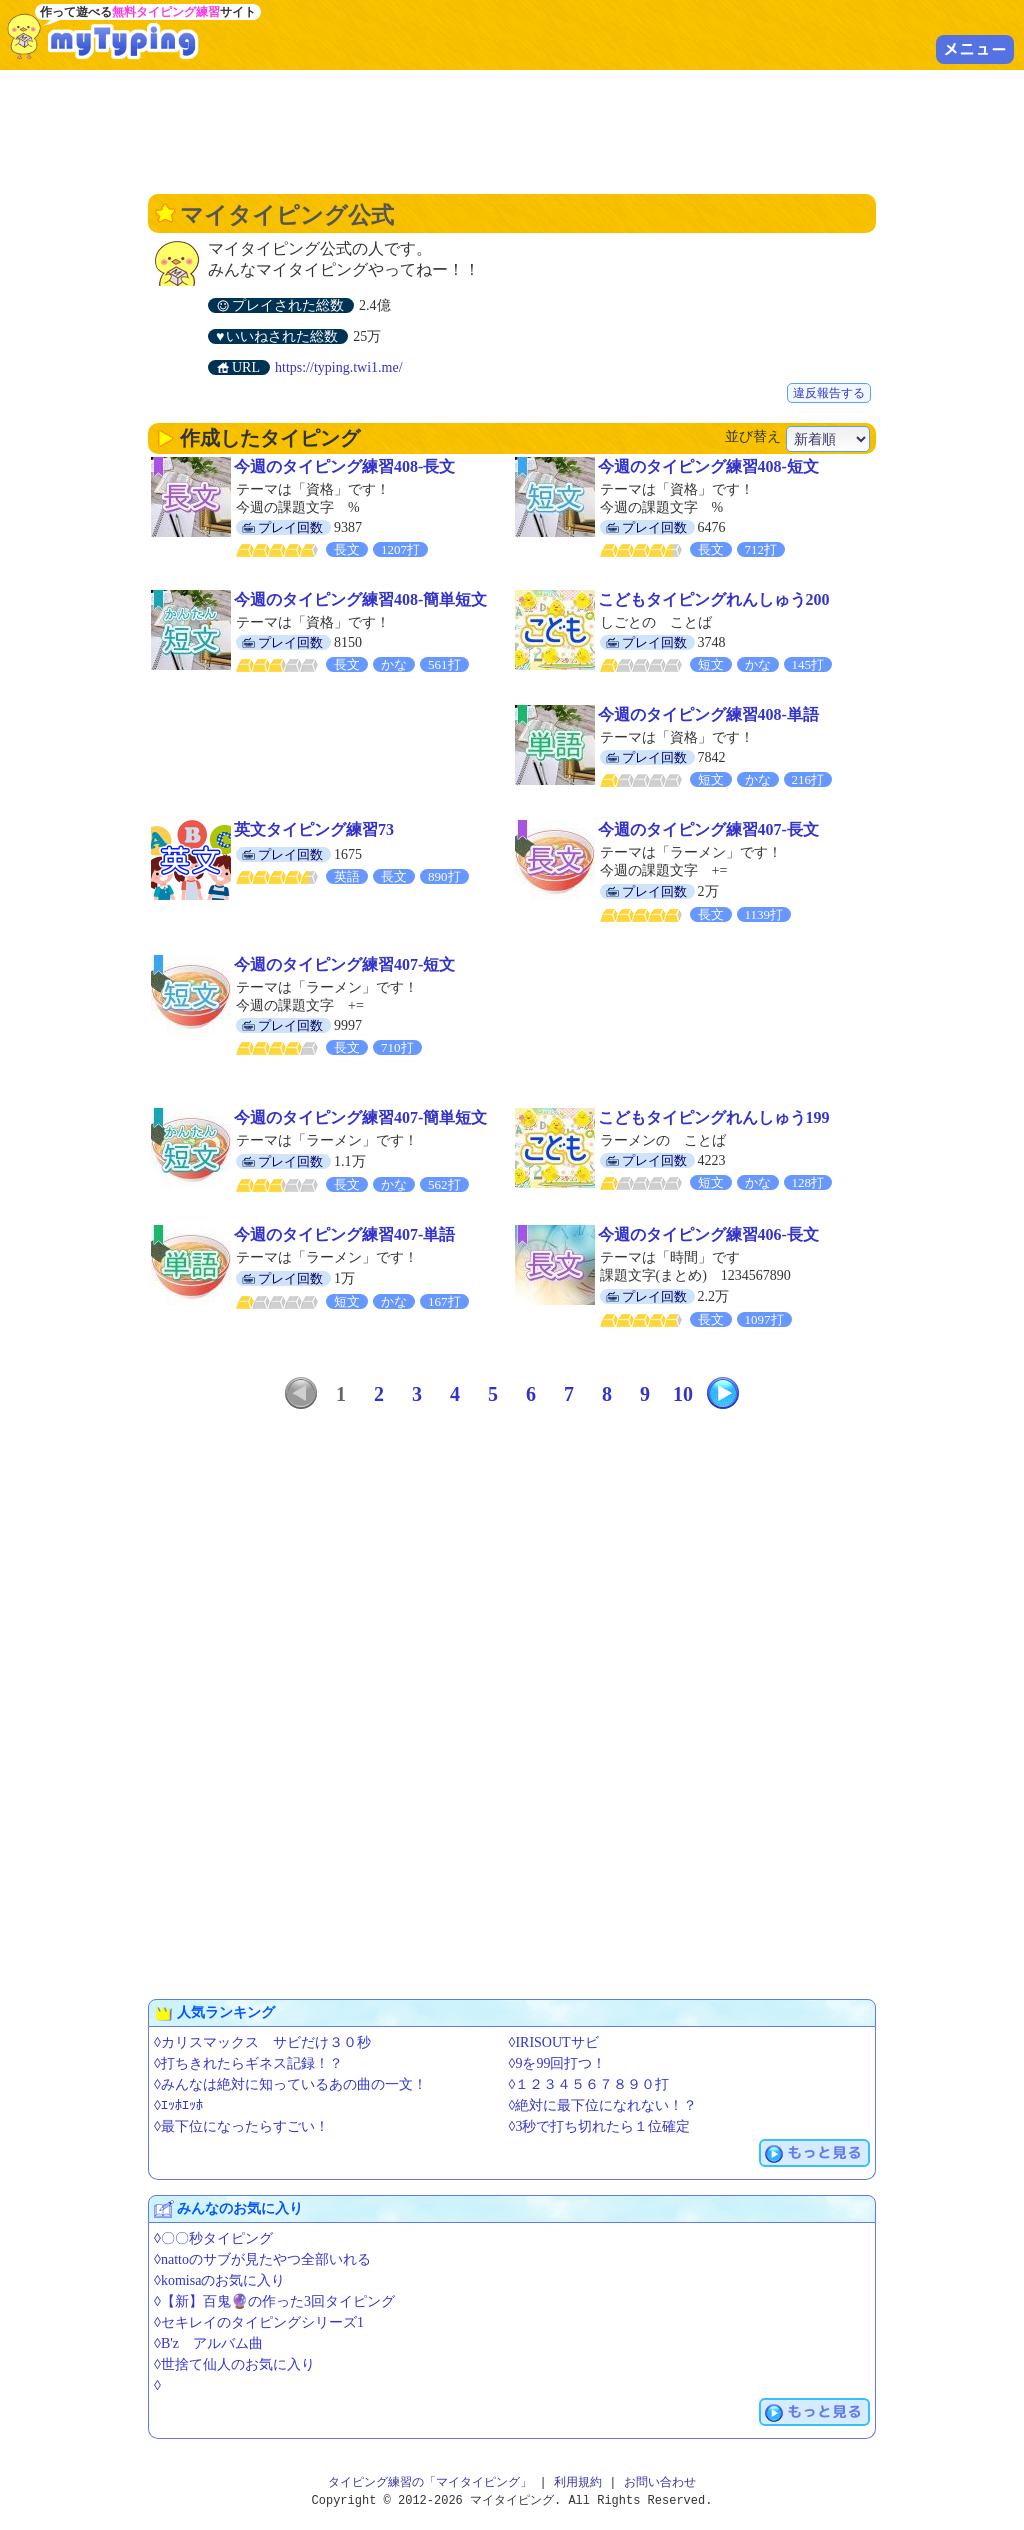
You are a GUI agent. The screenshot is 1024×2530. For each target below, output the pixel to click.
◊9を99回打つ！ (558, 2063)
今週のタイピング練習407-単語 (344, 1234)
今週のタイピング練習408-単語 (708, 714)
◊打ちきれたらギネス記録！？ (248, 2063)
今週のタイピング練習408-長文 (344, 466)
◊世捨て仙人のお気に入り (234, 2364)
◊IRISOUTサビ (554, 2042)
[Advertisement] (512, 130)
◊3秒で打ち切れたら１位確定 (600, 2126)
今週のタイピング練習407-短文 (344, 964)
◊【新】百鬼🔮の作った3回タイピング (274, 2301)
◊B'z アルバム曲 (208, 2343)
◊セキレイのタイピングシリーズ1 (259, 2322)
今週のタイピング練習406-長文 (708, 1234)
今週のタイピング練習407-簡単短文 (360, 1117)
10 (683, 1394)
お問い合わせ (660, 2482)
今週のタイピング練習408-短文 (708, 466)
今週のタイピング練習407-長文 (708, 829)
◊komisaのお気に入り (219, 2280)
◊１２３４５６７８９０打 (589, 2084)
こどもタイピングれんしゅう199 (714, 1117)
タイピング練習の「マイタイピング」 (430, 2482)
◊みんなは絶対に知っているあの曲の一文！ (290, 2084)
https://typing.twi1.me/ (339, 367)
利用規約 (578, 2482)
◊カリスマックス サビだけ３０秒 (262, 2042)
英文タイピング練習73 (314, 829)
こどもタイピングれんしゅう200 (714, 599)
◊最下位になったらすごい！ (241, 2126)
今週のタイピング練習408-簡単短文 (360, 599)
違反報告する (829, 393)
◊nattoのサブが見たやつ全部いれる (262, 2259)
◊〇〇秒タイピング (213, 2238)
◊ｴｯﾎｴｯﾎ (178, 2105)
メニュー (975, 49)
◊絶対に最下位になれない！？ (603, 2105)
